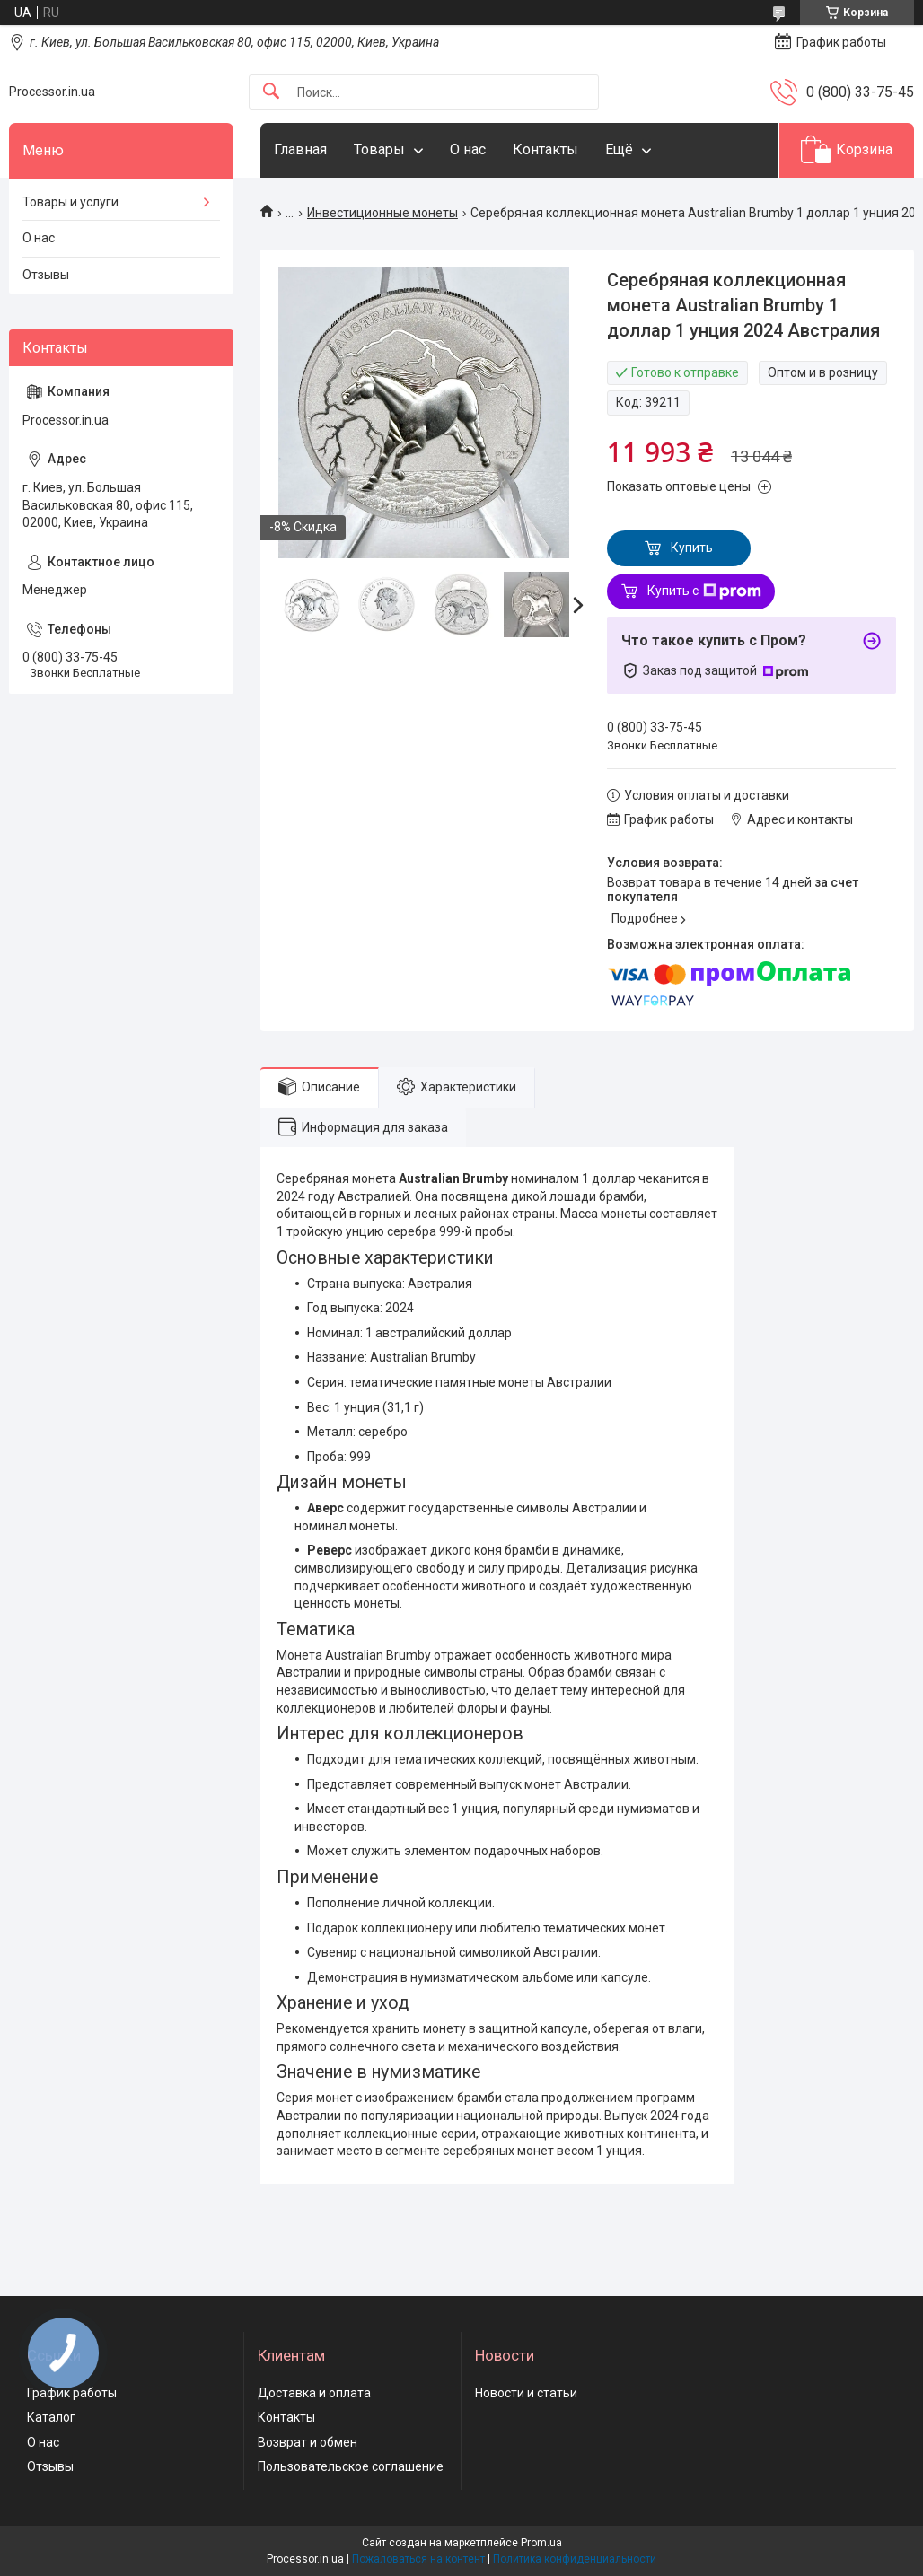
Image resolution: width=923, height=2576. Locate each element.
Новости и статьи (526, 2393)
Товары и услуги (70, 202)
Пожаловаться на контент (418, 2559)
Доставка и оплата (314, 2393)
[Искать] (271, 92)
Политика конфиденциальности (574, 2559)
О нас (468, 149)
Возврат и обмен (307, 2442)
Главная (300, 149)
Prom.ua (541, 2543)
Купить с (704, 591)
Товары (379, 149)
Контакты (545, 149)
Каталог (51, 2417)
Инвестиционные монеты (382, 213)
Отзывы (45, 274)
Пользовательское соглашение (351, 2466)
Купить (692, 547)
